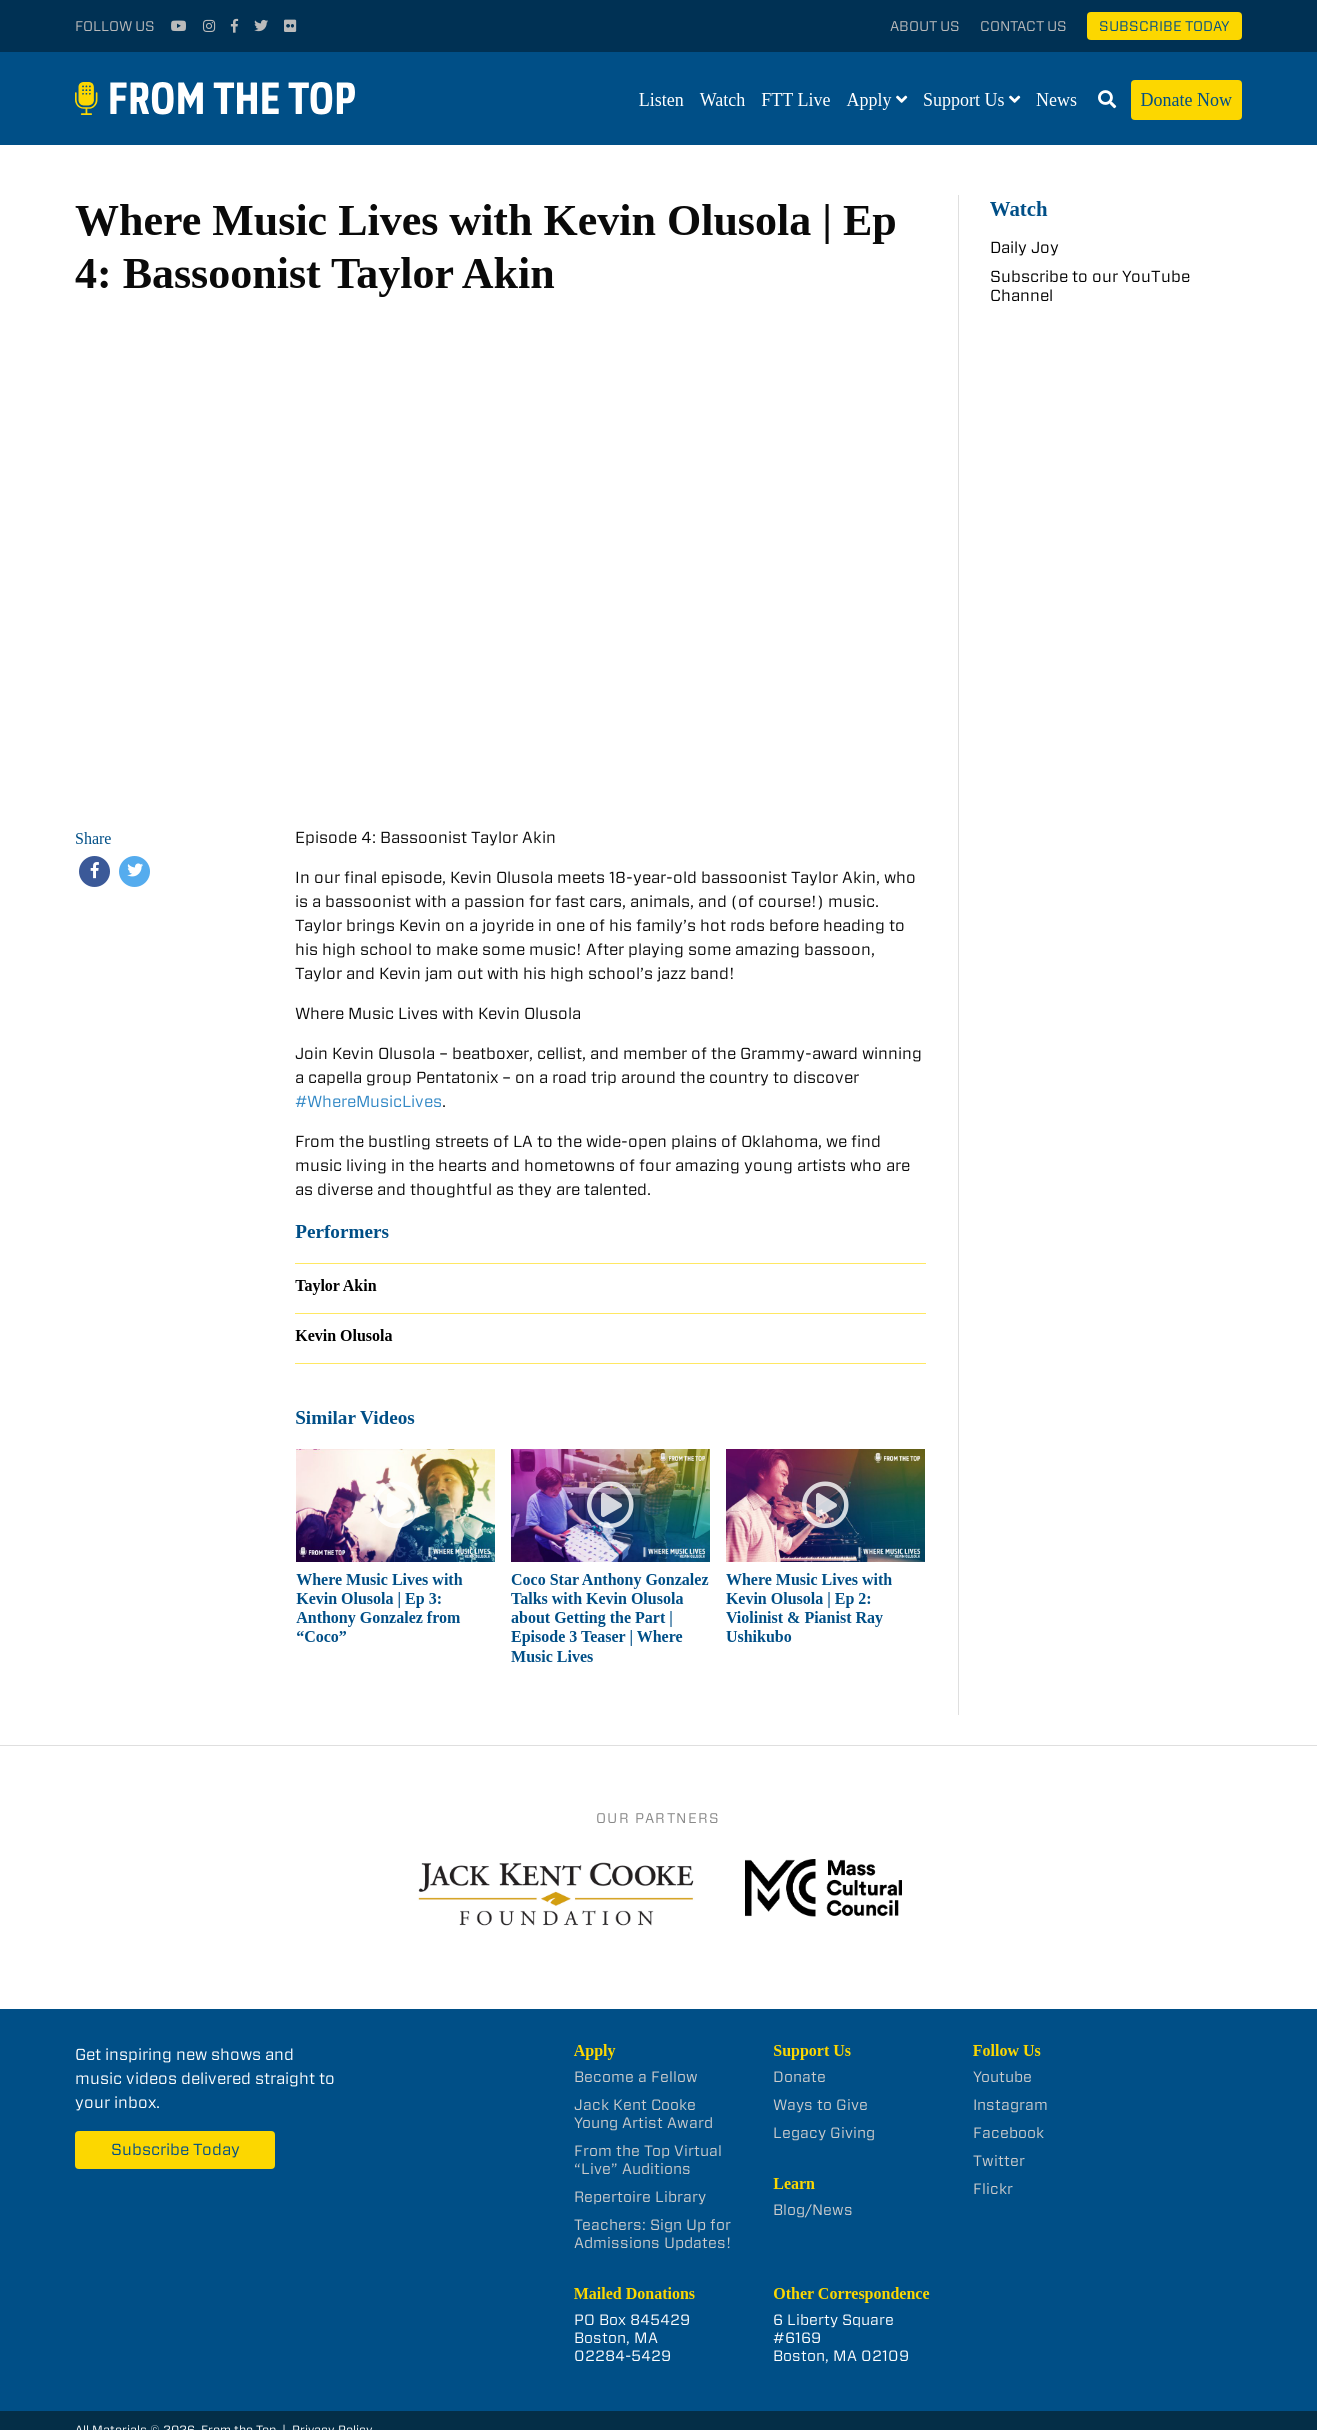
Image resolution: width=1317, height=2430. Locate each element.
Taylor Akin (335, 1285)
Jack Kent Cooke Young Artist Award (643, 2114)
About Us (925, 26)
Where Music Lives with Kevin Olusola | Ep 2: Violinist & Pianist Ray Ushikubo (809, 1608)
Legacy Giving (824, 2133)
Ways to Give (820, 2105)
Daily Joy (1024, 247)
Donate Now (1186, 100)
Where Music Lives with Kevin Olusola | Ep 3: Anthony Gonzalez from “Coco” (379, 1608)
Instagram (1010, 2105)
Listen (661, 100)
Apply (869, 100)
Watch (723, 100)
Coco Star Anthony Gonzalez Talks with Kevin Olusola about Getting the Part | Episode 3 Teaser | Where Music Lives (609, 1618)
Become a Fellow (636, 2077)
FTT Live (795, 100)
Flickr (993, 2189)
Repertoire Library (640, 2197)
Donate (799, 2077)
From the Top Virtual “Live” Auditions (648, 2160)
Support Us (964, 100)
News (1056, 100)
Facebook (1008, 2133)
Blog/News (813, 2210)
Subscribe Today (1164, 26)
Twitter (999, 2161)
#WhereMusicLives (368, 1101)
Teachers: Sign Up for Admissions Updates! (652, 2234)
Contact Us (1023, 26)
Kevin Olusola (343, 1335)
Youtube (1002, 2077)
